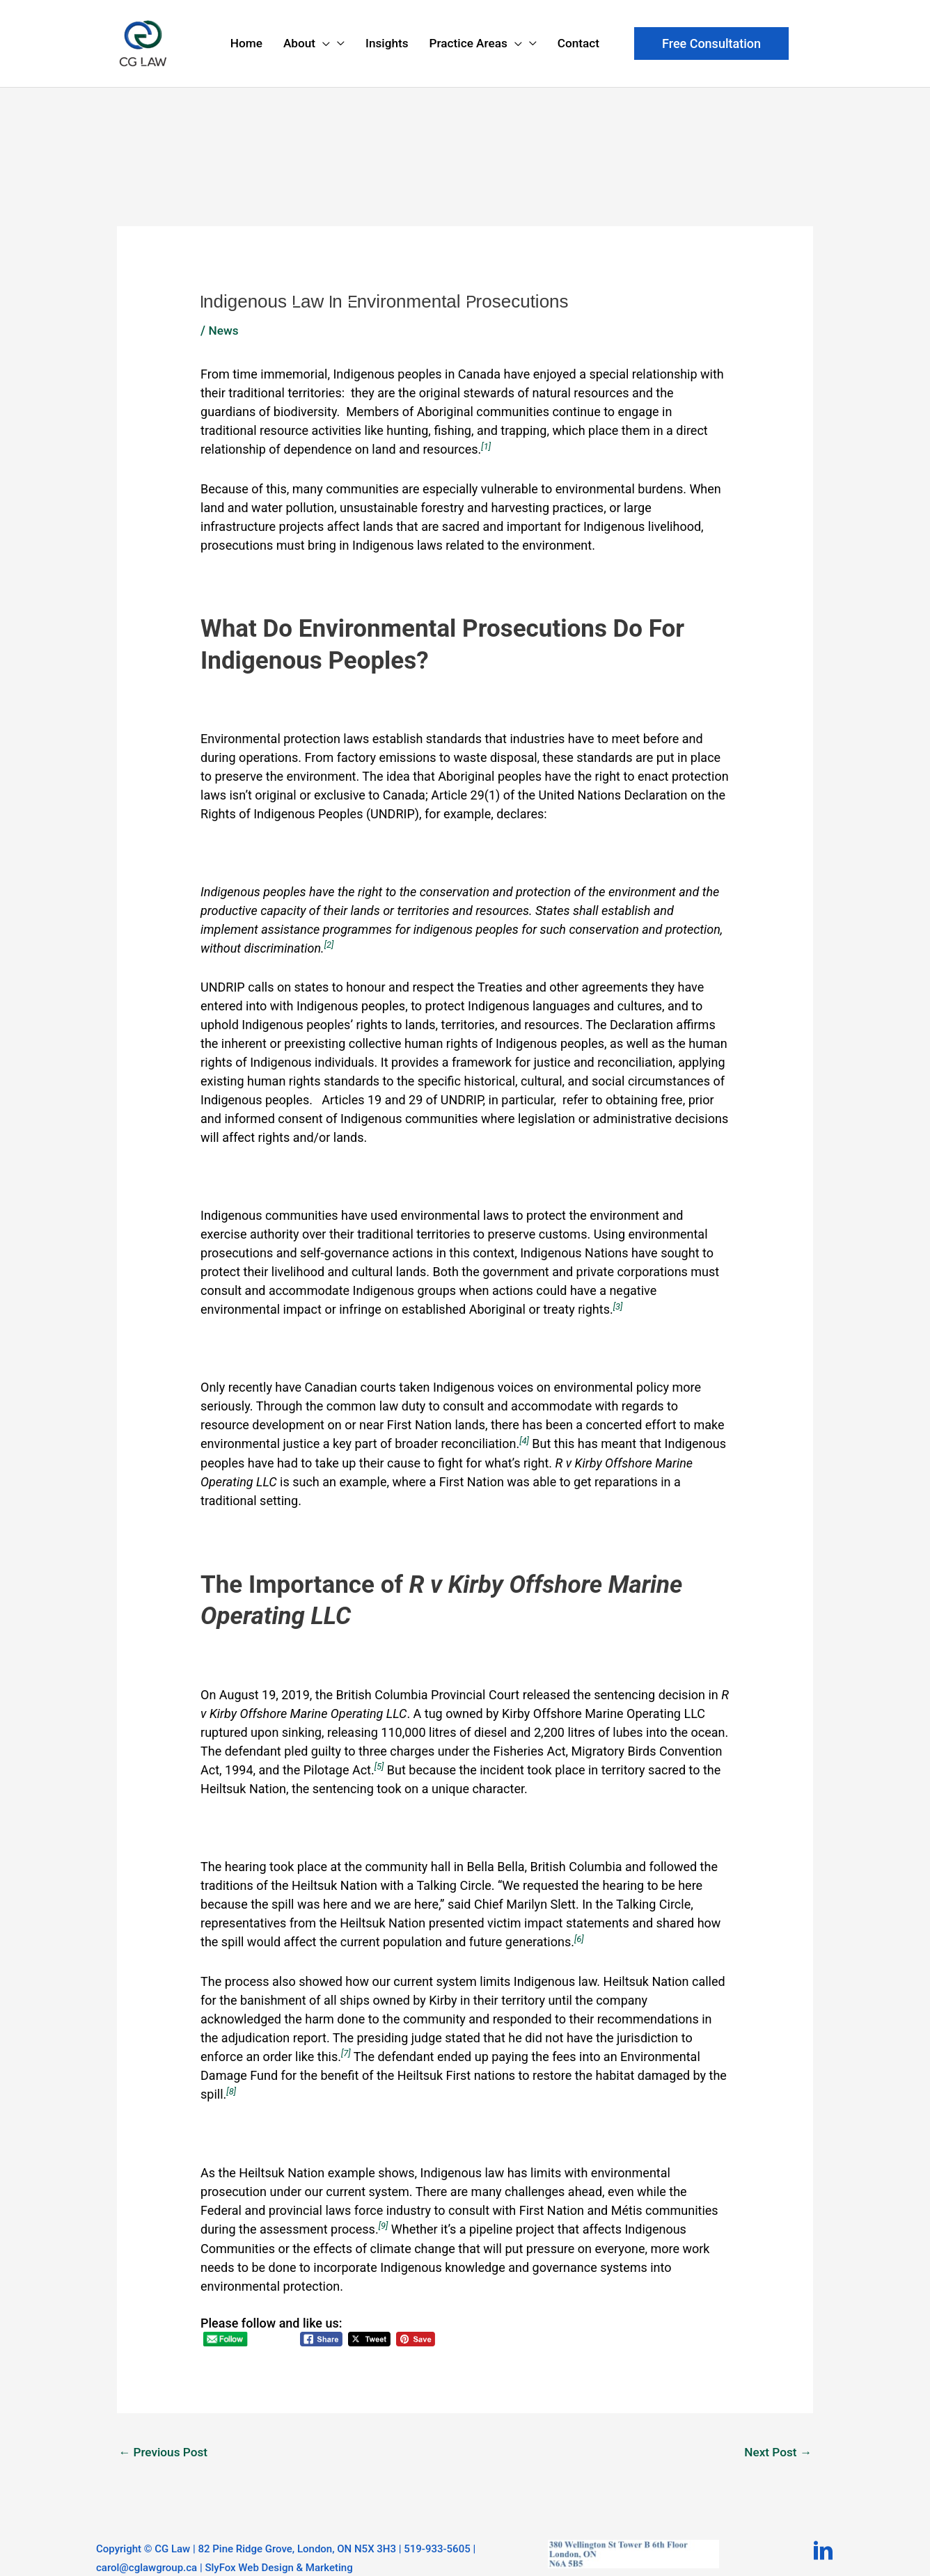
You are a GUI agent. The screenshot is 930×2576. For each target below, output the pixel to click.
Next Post (776, 2424)
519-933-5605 (437, 2522)
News (224, 307)
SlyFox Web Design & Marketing (278, 2541)
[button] (711, 38)
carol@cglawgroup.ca (146, 2541)
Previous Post (165, 2424)
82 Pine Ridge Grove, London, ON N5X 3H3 (297, 2522)
